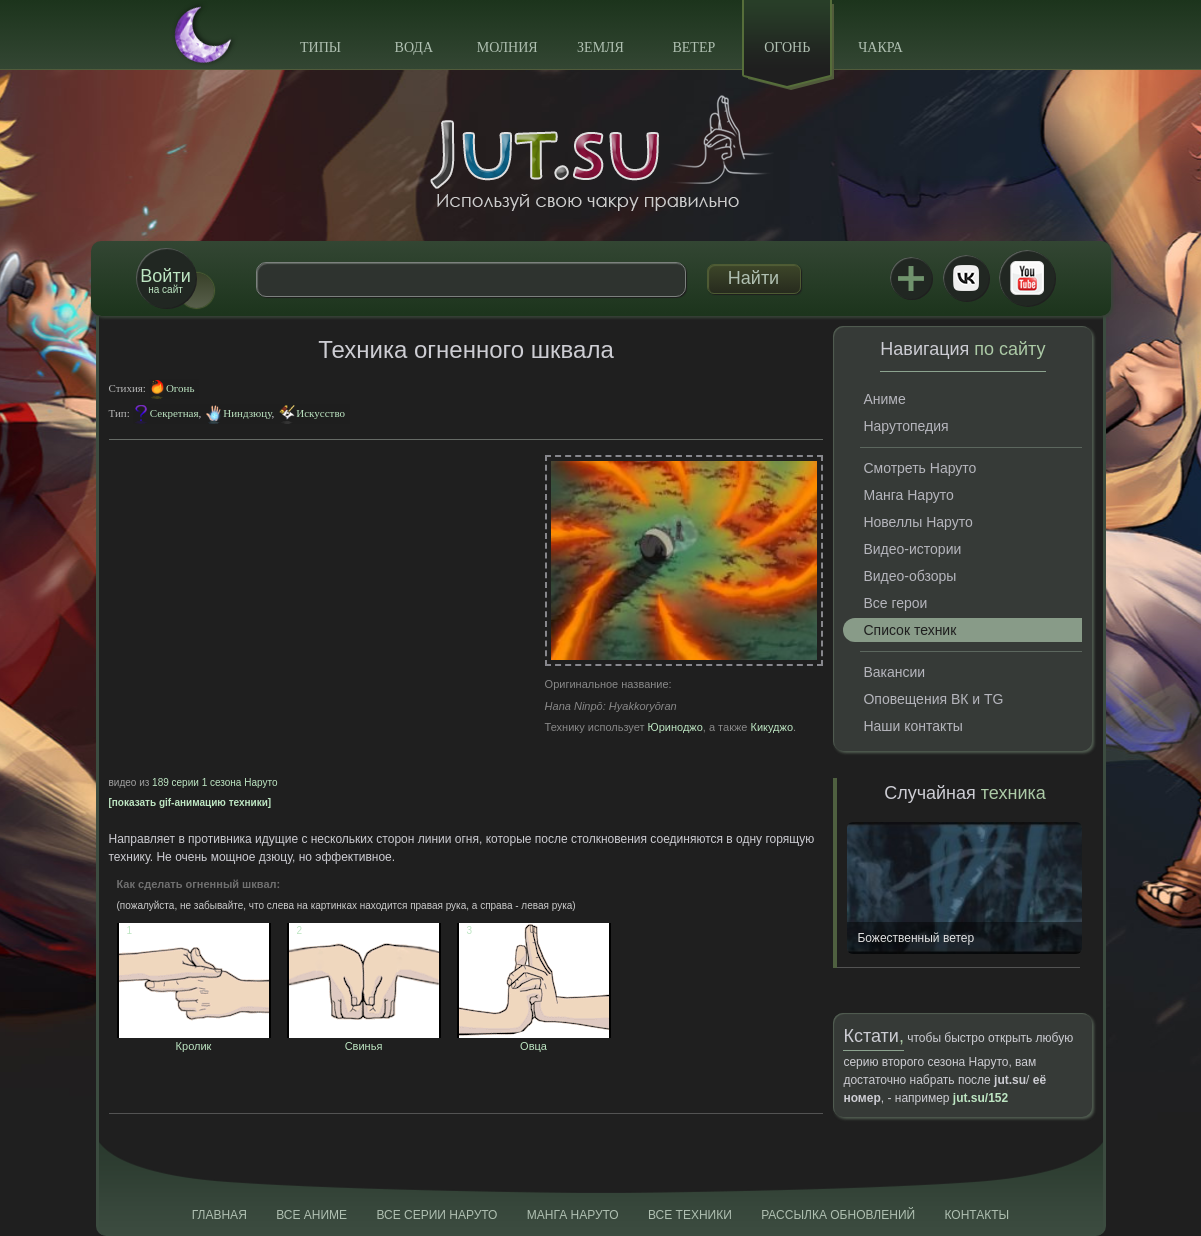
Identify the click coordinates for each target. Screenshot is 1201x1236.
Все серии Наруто (436, 1215)
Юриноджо (675, 727)
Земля (600, 47)
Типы (320, 47)
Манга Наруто (908, 495)
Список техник (909, 630)
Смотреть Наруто (919, 468)
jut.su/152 (980, 1098)
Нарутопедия (905, 426)
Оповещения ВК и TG (933, 699)
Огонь (787, 47)
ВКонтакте (966, 278)
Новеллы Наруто (917, 522)
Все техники (690, 1215)
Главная (219, 1215)
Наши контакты (912, 726)
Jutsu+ (911, 278)
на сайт (165, 280)
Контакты (977, 1215)
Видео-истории (912, 549)
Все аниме (311, 1215)
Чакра (880, 47)
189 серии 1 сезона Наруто (214, 782)
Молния (507, 47)
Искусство (320, 413)
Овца (534, 1040)
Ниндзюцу (247, 413)
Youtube (1027, 278)
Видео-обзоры (909, 576)
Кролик (194, 1040)
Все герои (895, 603)
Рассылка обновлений (838, 1215)
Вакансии (894, 672)
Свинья (364, 1040)
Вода (414, 47)
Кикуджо (771, 727)
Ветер (693, 47)
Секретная (174, 413)
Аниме (884, 399)
